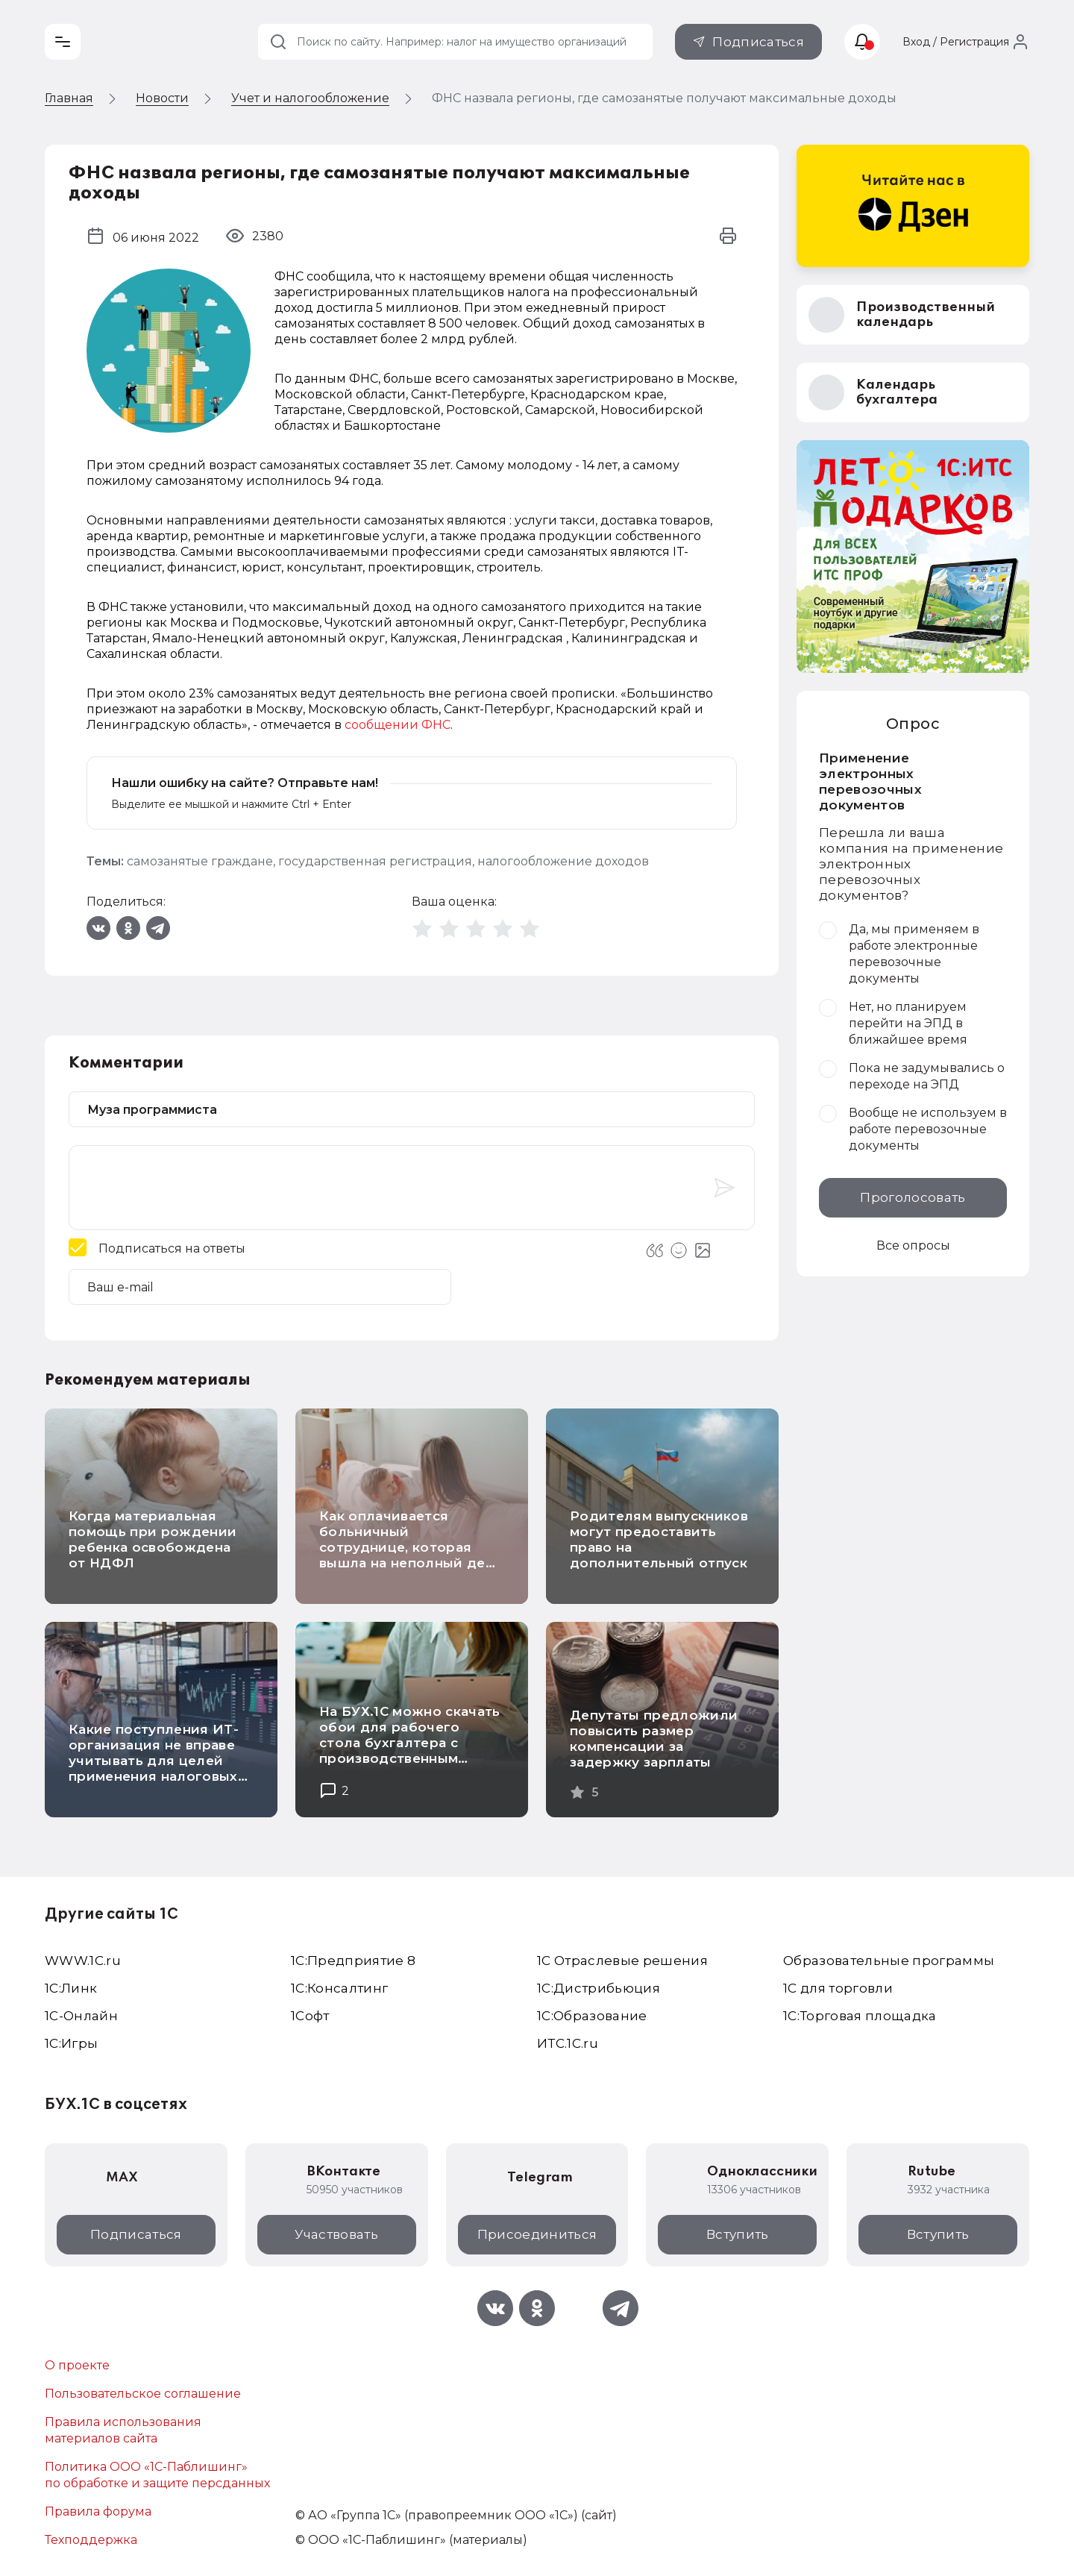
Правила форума (98, 2511)
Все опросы (913, 1245)
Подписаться (758, 41)
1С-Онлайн (81, 2015)
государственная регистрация (375, 861)
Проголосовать (912, 1197)
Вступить (737, 2234)
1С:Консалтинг (339, 1988)
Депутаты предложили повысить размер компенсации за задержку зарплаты (654, 1739)
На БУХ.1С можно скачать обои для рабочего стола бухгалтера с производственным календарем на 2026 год (409, 1742)
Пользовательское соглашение (143, 2394)
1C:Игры (71, 2043)
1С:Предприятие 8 (353, 1960)
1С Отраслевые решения (622, 1960)
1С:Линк (71, 1988)
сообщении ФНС (397, 725)
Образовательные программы (889, 1960)
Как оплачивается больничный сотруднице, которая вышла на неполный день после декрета (410, 1547)
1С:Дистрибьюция (598, 1988)
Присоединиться (537, 2234)
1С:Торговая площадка (860, 2015)
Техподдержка (91, 2540)
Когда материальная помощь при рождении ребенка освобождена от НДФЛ (152, 1539)
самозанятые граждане (200, 861)
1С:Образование (592, 2015)
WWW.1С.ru (83, 1960)
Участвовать (336, 2234)
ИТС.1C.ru (567, 2043)
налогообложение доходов (563, 861)
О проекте (77, 2365)
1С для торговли (838, 1988)
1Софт (310, 2015)
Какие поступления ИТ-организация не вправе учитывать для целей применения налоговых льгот (154, 1760)
